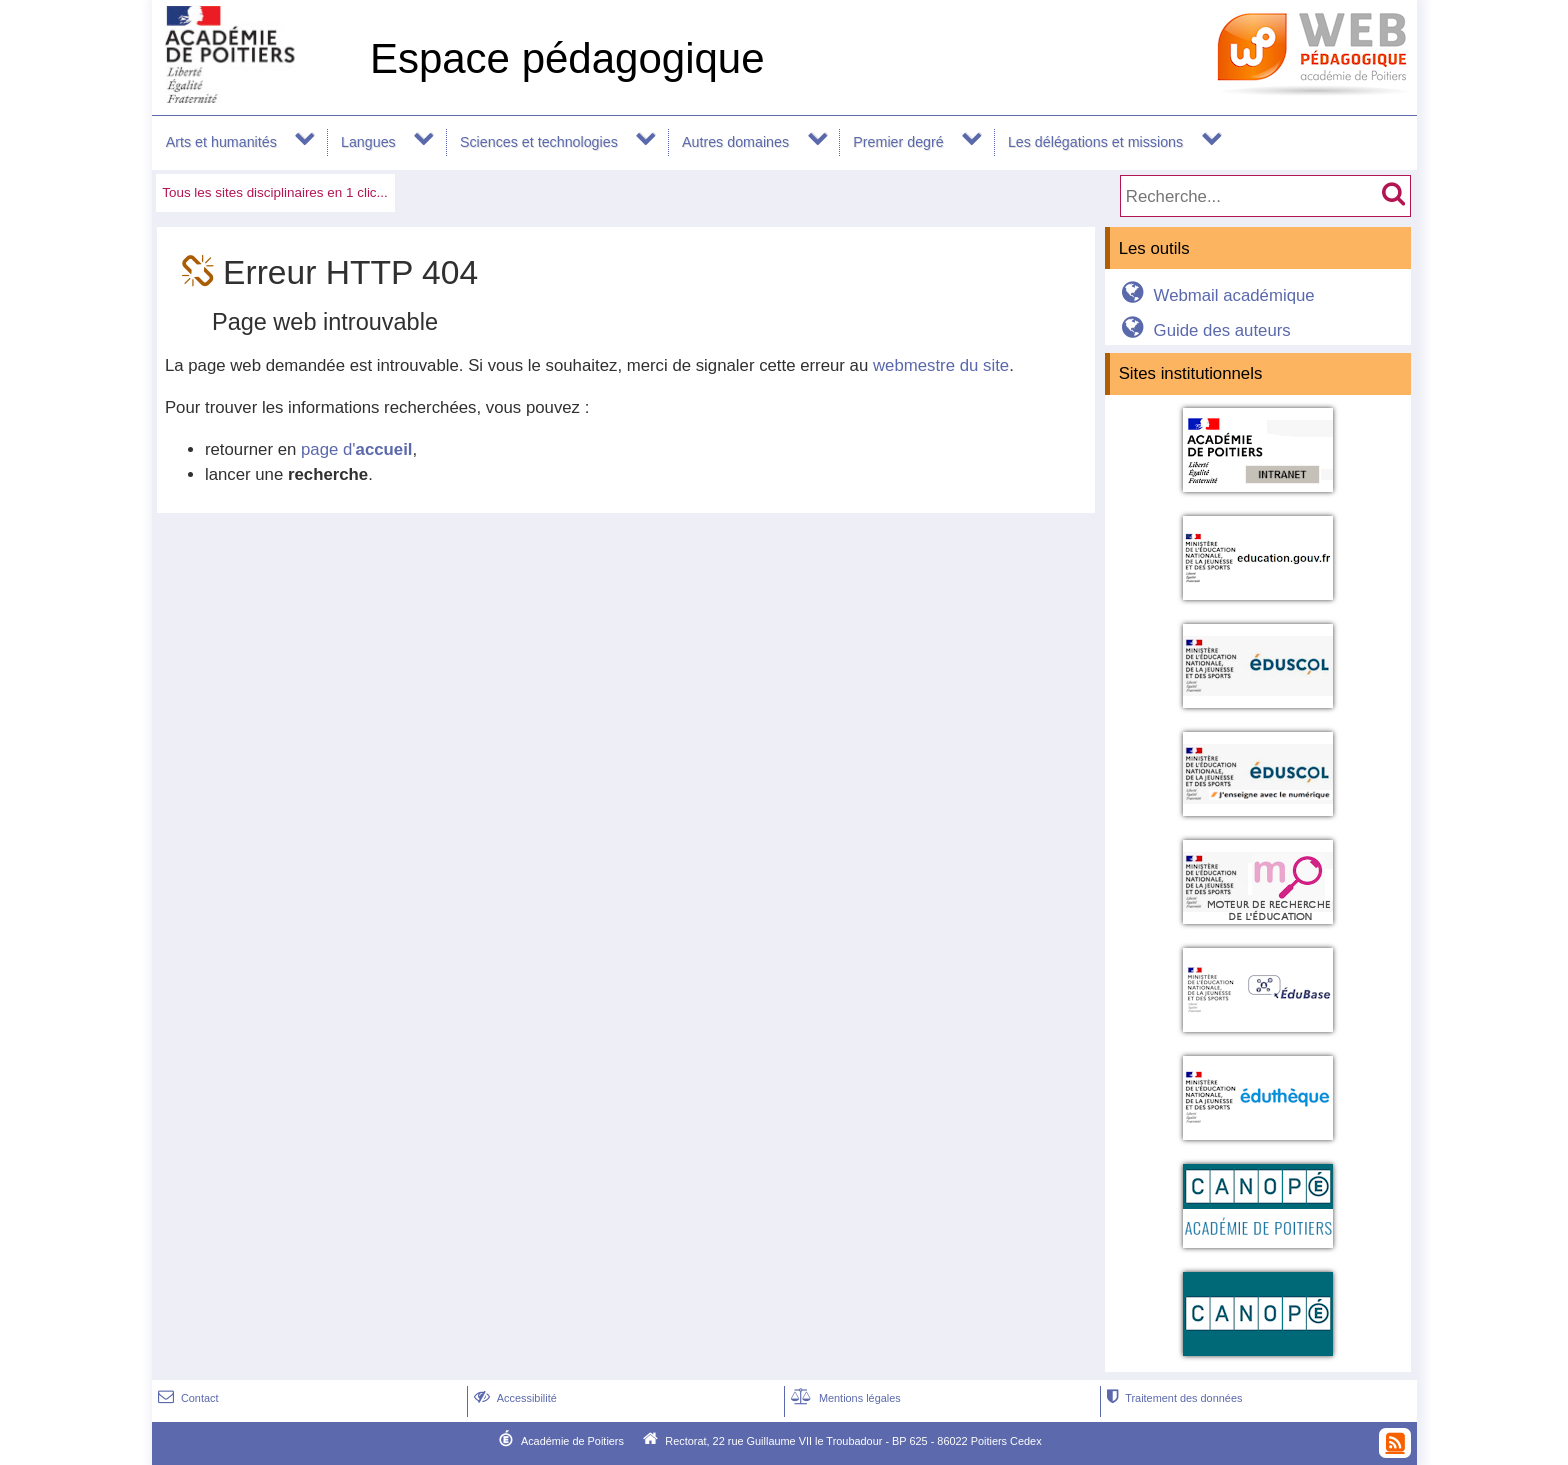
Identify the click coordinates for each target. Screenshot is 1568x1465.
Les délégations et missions (1095, 142)
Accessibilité (513, 1398)
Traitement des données (1172, 1398)
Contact (186, 1398)
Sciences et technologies (539, 142)
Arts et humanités (221, 142)
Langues (368, 142)
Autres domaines (735, 142)
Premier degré (898, 142)
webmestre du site (941, 365)
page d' (356, 449)
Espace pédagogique (567, 58)
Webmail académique (1214, 295)
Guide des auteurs (1202, 330)
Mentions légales (844, 1398)
